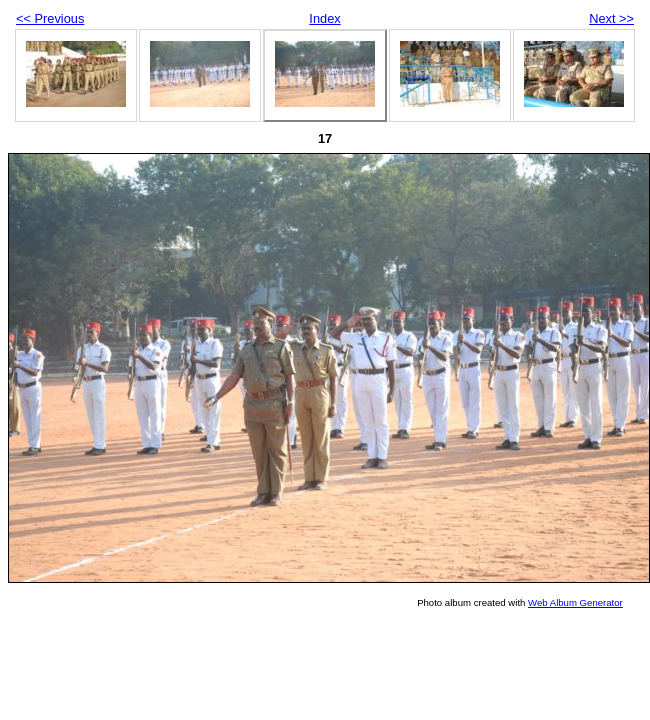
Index (324, 18)
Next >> (611, 18)
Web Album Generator (575, 602)
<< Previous (50, 18)
